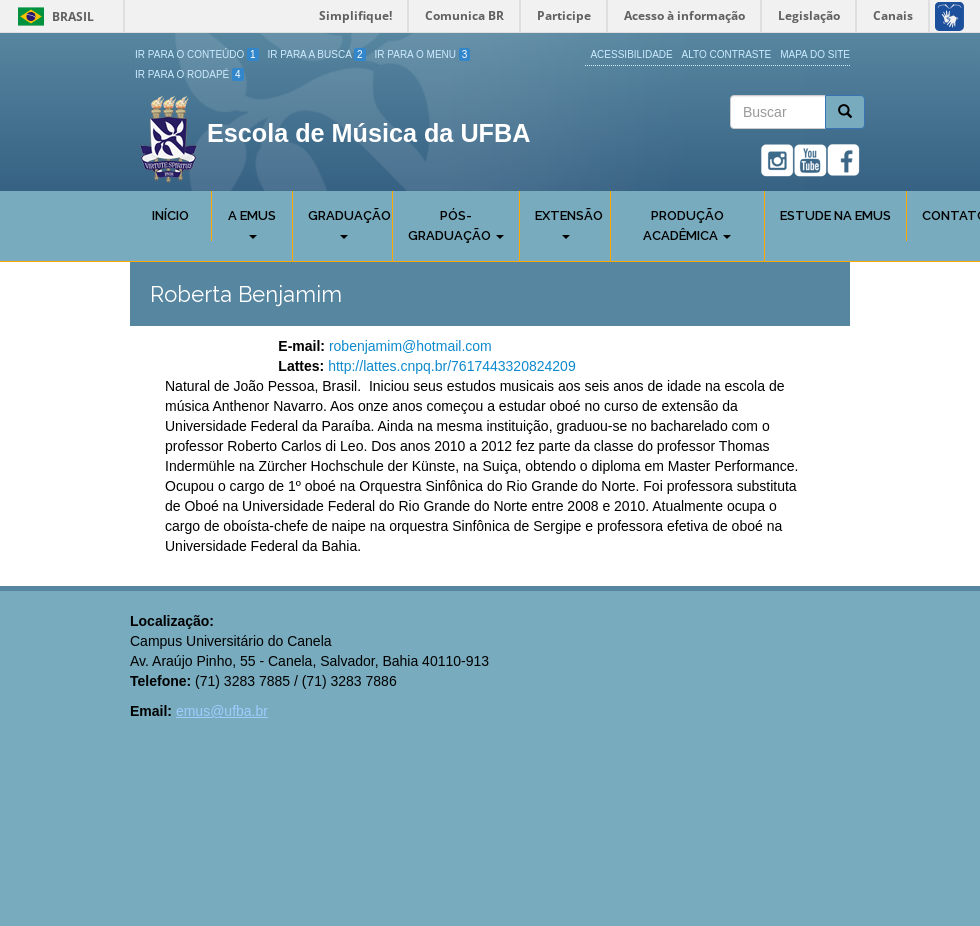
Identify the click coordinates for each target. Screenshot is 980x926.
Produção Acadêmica (687, 225)
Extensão (569, 223)
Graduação (349, 223)
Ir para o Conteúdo (197, 54)
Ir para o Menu (423, 54)
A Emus (252, 223)
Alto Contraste (727, 54)
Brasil (52, 16)
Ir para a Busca (317, 54)
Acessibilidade (631, 54)
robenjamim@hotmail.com (410, 346)
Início (170, 215)
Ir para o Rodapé (189, 74)
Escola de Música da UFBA (368, 133)
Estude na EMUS (835, 215)
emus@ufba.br (222, 711)
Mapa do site (815, 54)
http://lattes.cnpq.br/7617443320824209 (452, 366)
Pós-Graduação (456, 225)
